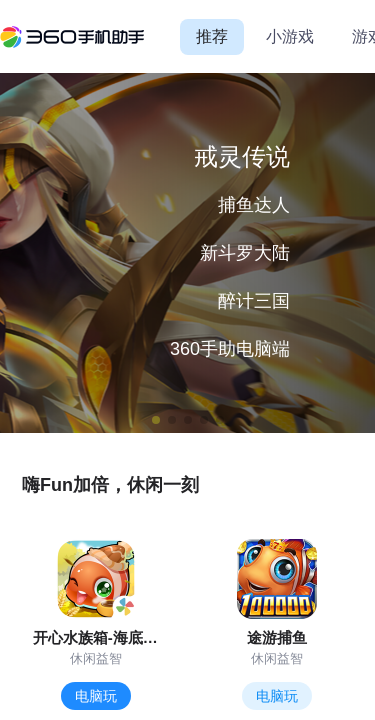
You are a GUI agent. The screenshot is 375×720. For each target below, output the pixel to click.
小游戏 (290, 36)
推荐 (212, 36)
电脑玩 (96, 696)
